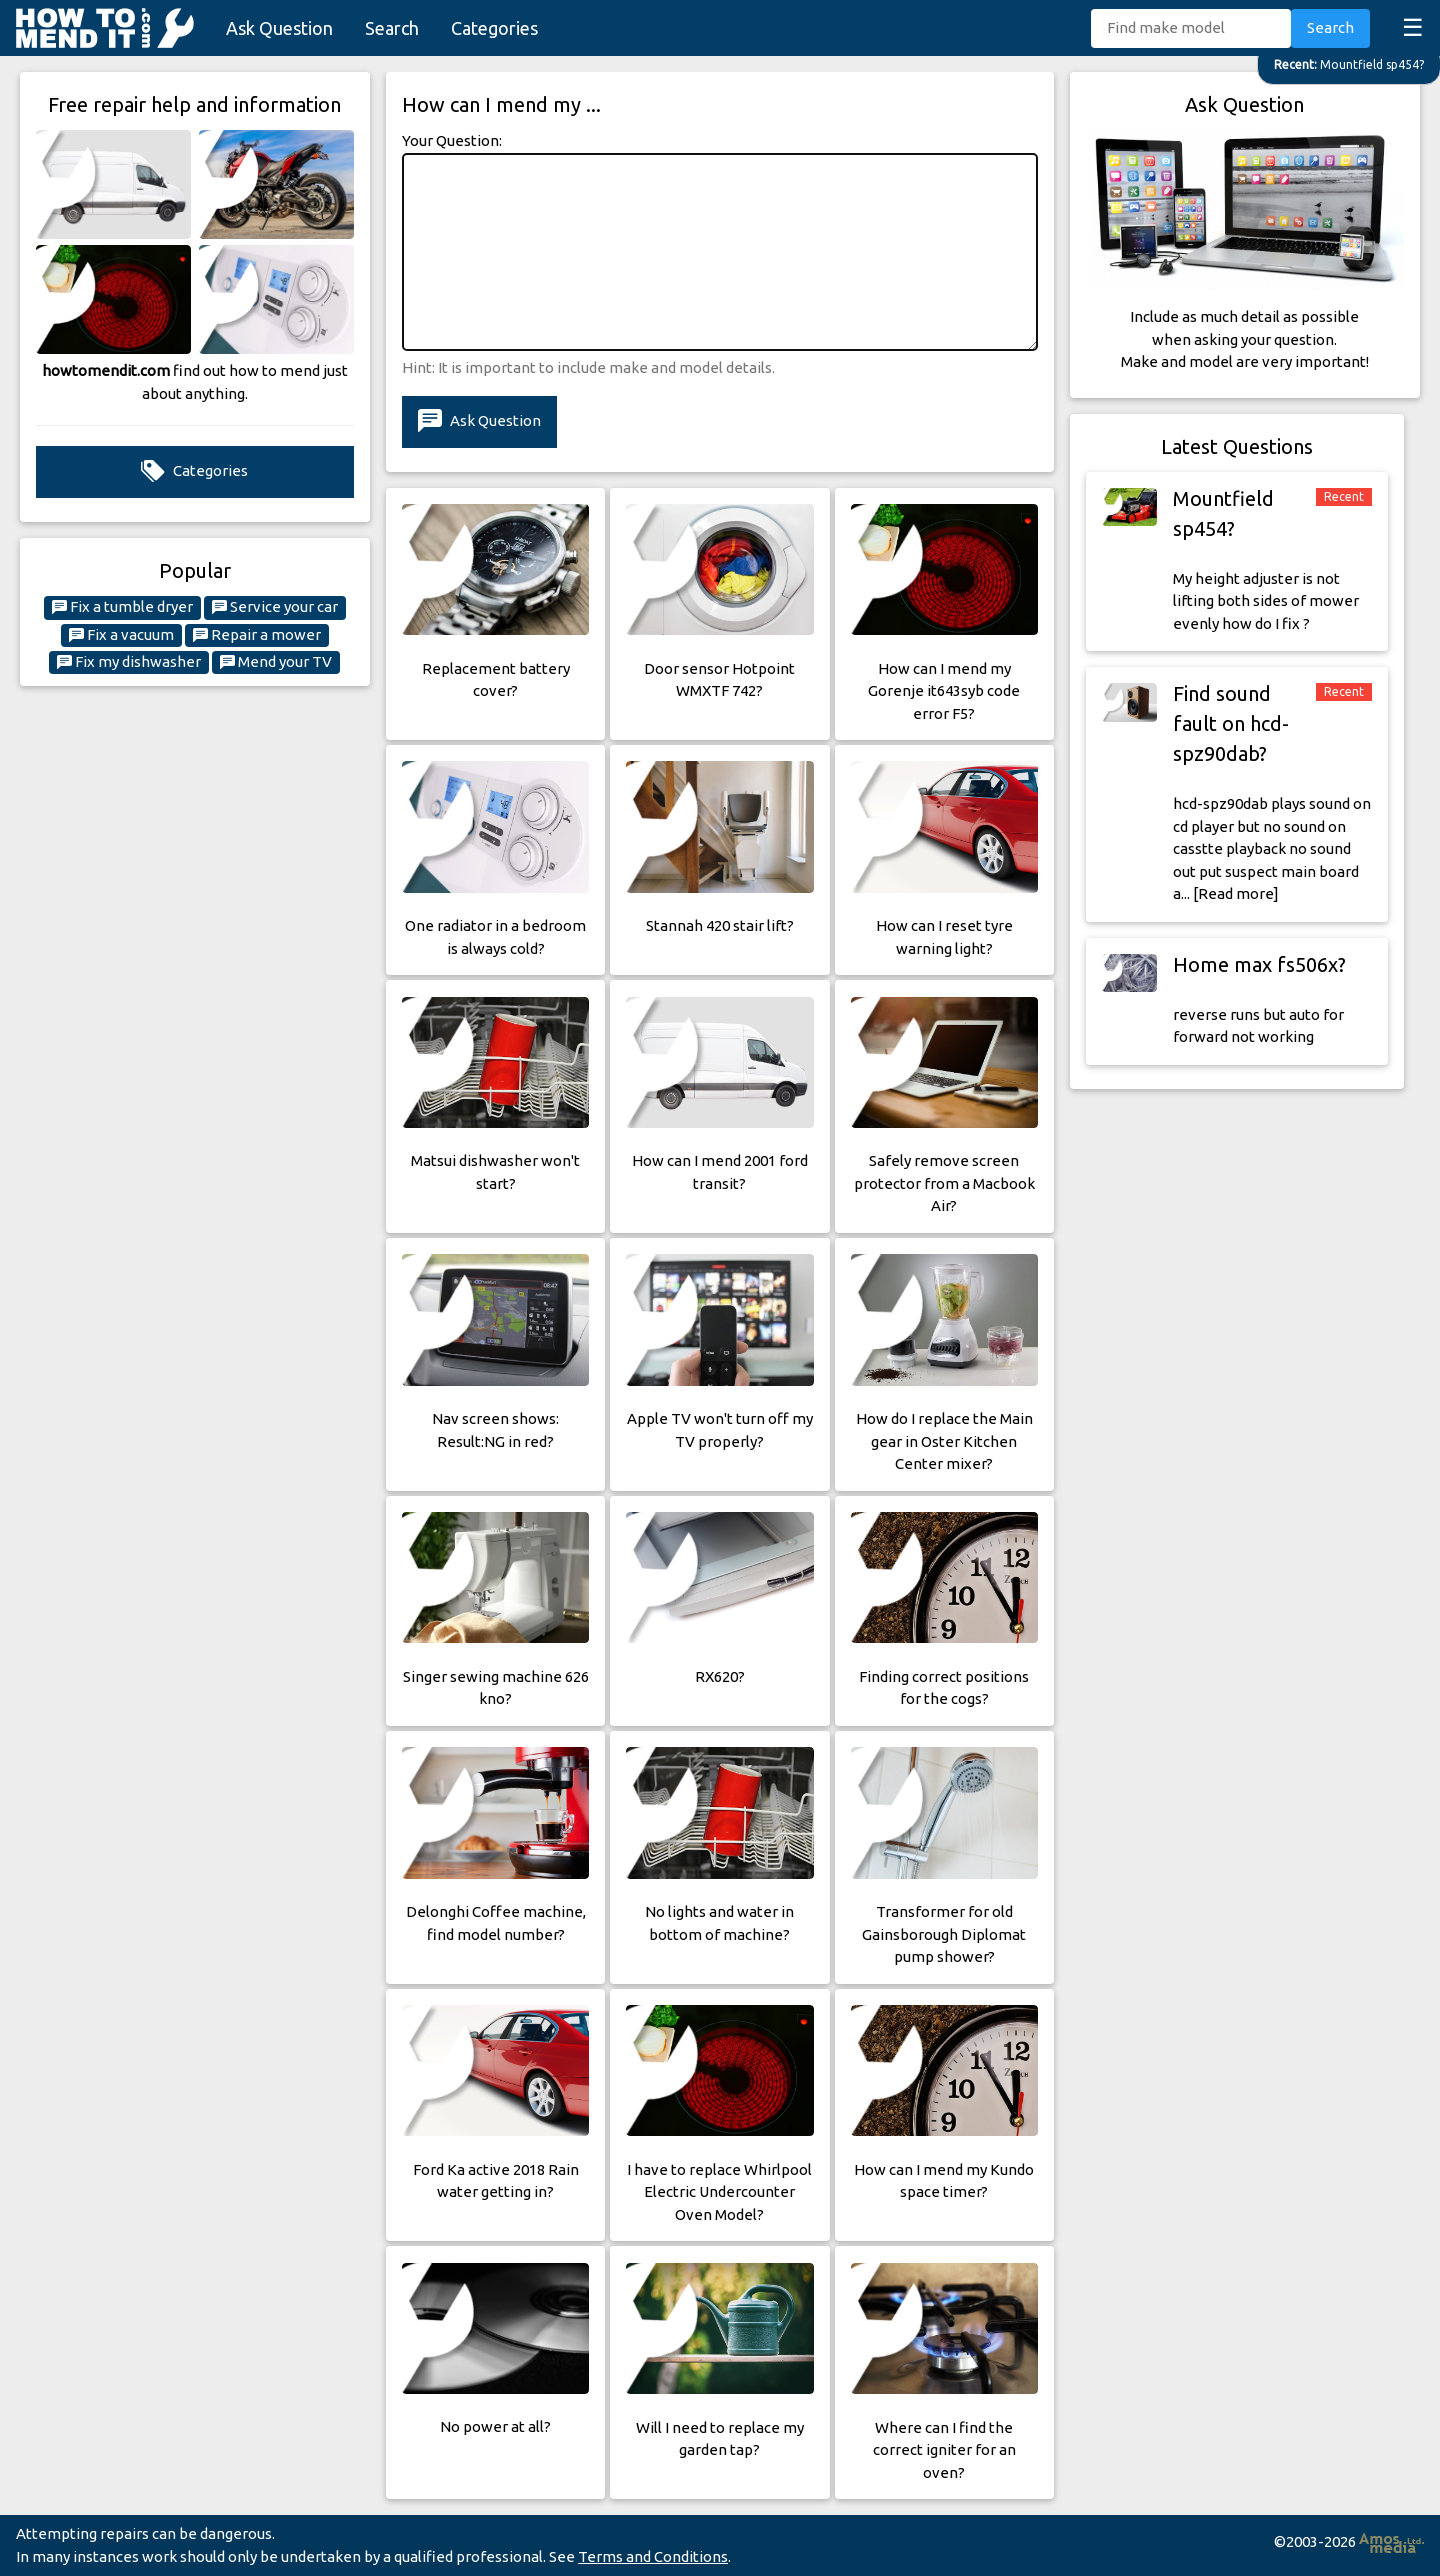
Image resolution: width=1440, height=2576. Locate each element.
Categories (494, 28)
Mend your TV (276, 662)
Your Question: (452, 140)
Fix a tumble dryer (122, 607)
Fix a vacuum (121, 635)
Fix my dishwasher (129, 662)
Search (392, 28)
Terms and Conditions (653, 2556)
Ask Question (279, 28)
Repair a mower (257, 635)
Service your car (275, 607)
